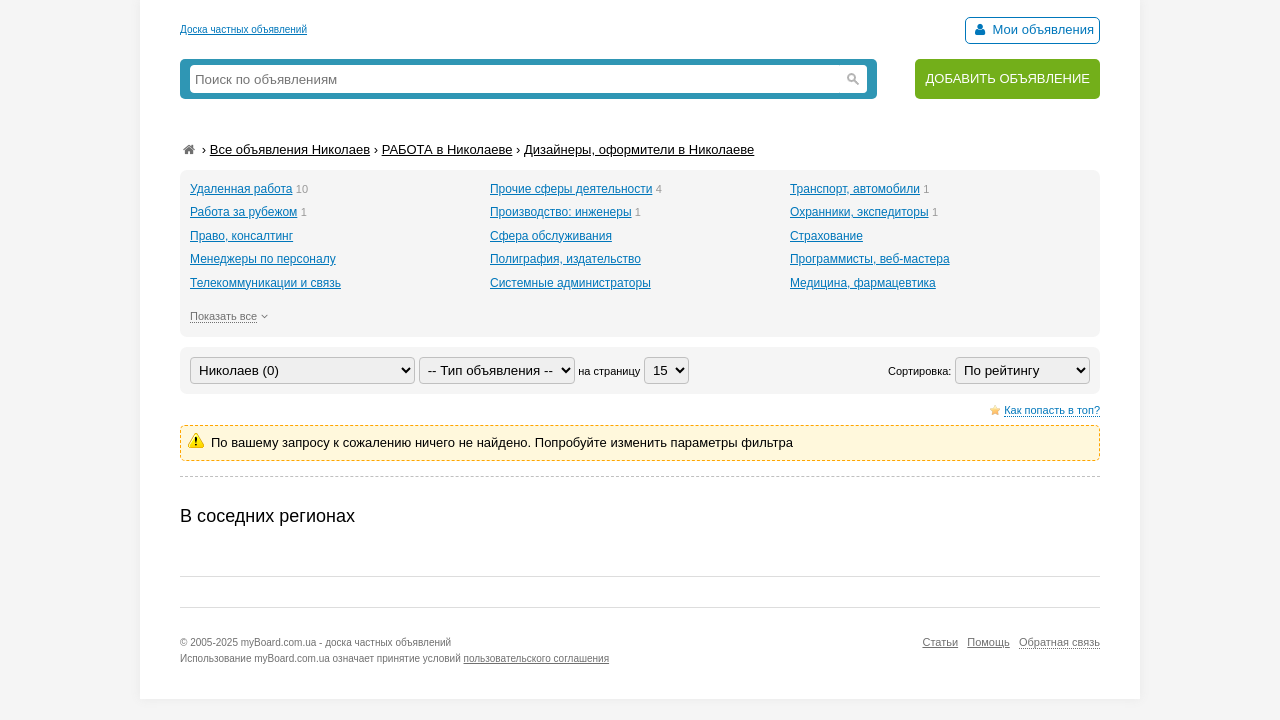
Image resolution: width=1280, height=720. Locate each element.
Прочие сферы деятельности (571, 189)
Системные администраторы (570, 283)
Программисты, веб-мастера (870, 259)
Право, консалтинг (241, 236)
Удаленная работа (241, 189)
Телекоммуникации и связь (265, 283)
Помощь (988, 642)
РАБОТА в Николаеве (447, 149)
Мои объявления (1032, 29)
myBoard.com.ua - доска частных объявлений (346, 642)
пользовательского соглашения (537, 658)
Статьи (940, 642)
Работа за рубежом (243, 212)
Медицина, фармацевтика (863, 283)
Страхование (826, 236)
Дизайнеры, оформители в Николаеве (639, 149)
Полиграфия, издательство (565, 259)
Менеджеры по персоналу (263, 259)
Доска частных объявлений (243, 29)
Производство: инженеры (561, 212)
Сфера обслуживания (551, 236)
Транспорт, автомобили (855, 189)
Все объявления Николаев (290, 149)
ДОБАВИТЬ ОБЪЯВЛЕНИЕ (1007, 78)
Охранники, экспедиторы (859, 212)
